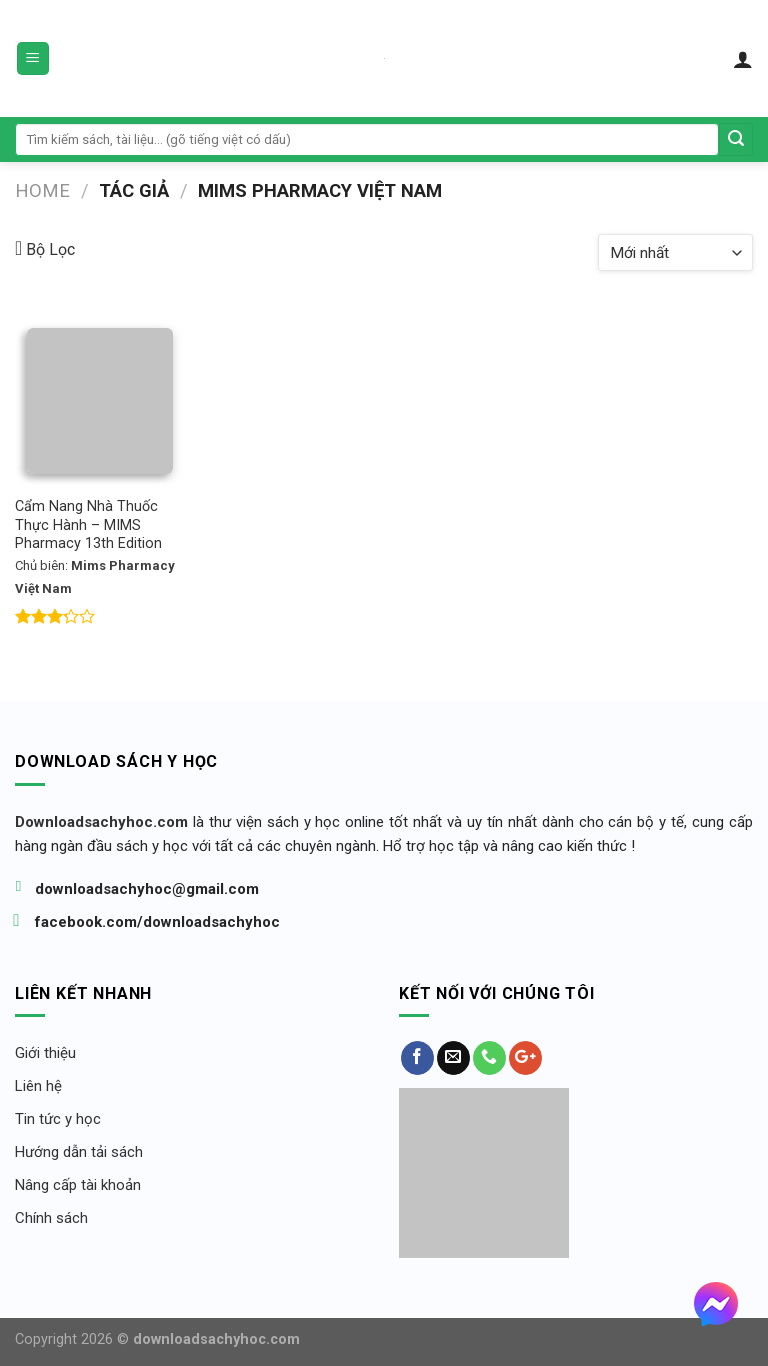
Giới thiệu (45, 1053)
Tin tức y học (58, 1119)
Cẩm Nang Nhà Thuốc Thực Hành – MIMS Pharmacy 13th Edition (88, 525)
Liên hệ (38, 1086)
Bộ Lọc (45, 248)
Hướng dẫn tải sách (79, 1152)
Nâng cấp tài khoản (78, 1185)
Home (42, 190)
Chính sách (51, 1218)
